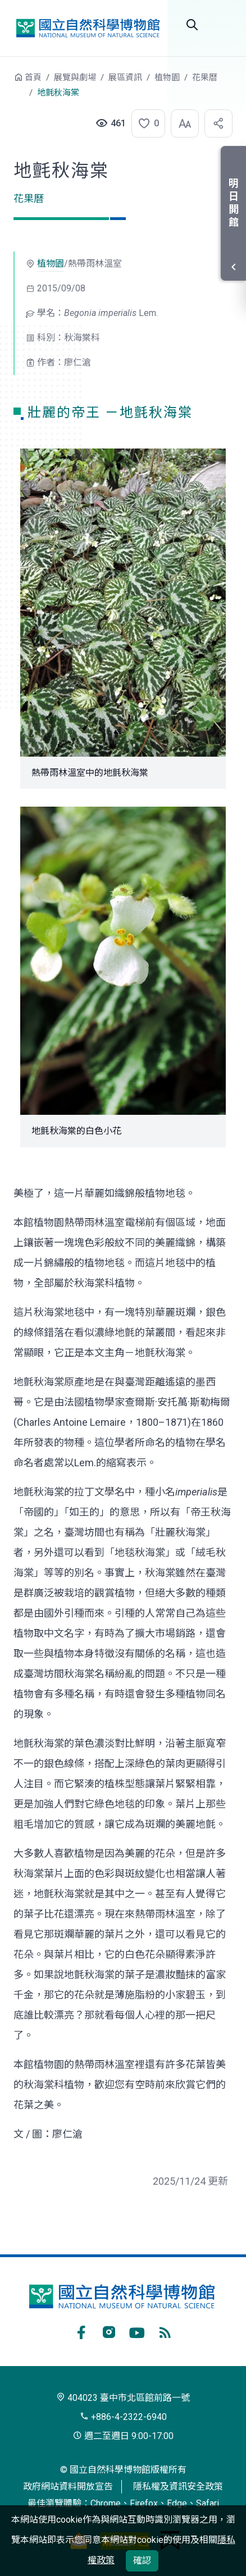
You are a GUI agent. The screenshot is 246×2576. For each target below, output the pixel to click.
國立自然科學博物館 (87, 28)
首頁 (33, 77)
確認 (142, 2560)
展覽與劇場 (75, 77)
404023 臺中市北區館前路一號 (123, 2397)
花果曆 (204, 77)
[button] (145, 123)
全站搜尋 (192, 24)
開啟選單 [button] (223, 24)
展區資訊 (125, 77)
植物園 (167, 77)
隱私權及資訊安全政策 (178, 2486)
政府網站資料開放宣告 (68, 2486)
